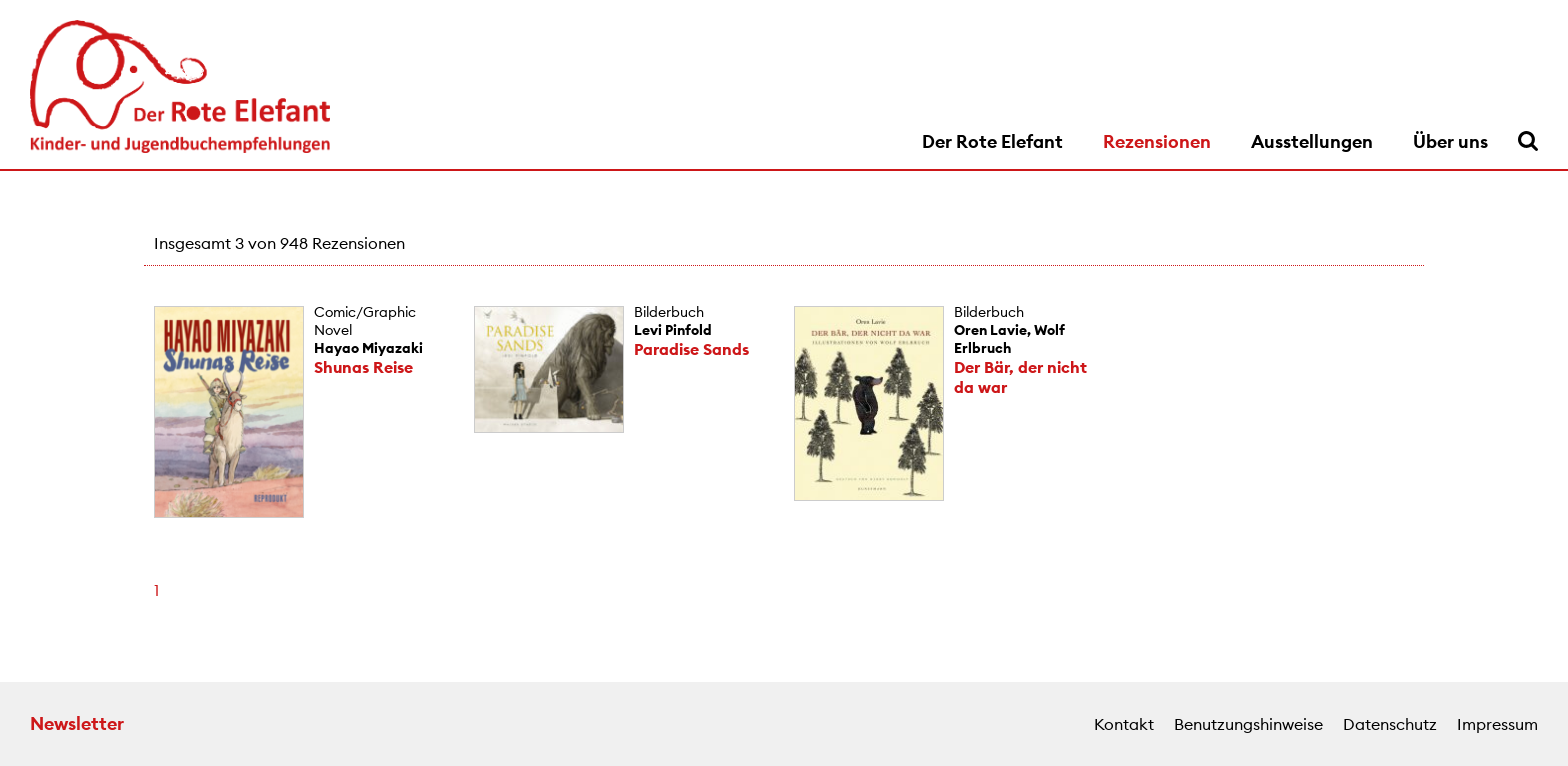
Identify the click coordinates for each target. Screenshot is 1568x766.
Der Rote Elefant (992, 141)
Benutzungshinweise (1248, 724)
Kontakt (1124, 724)
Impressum (1497, 724)
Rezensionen (1157, 141)
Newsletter (77, 723)
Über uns (1450, 141)
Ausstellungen (1312, 141)
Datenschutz (1390, 724)
